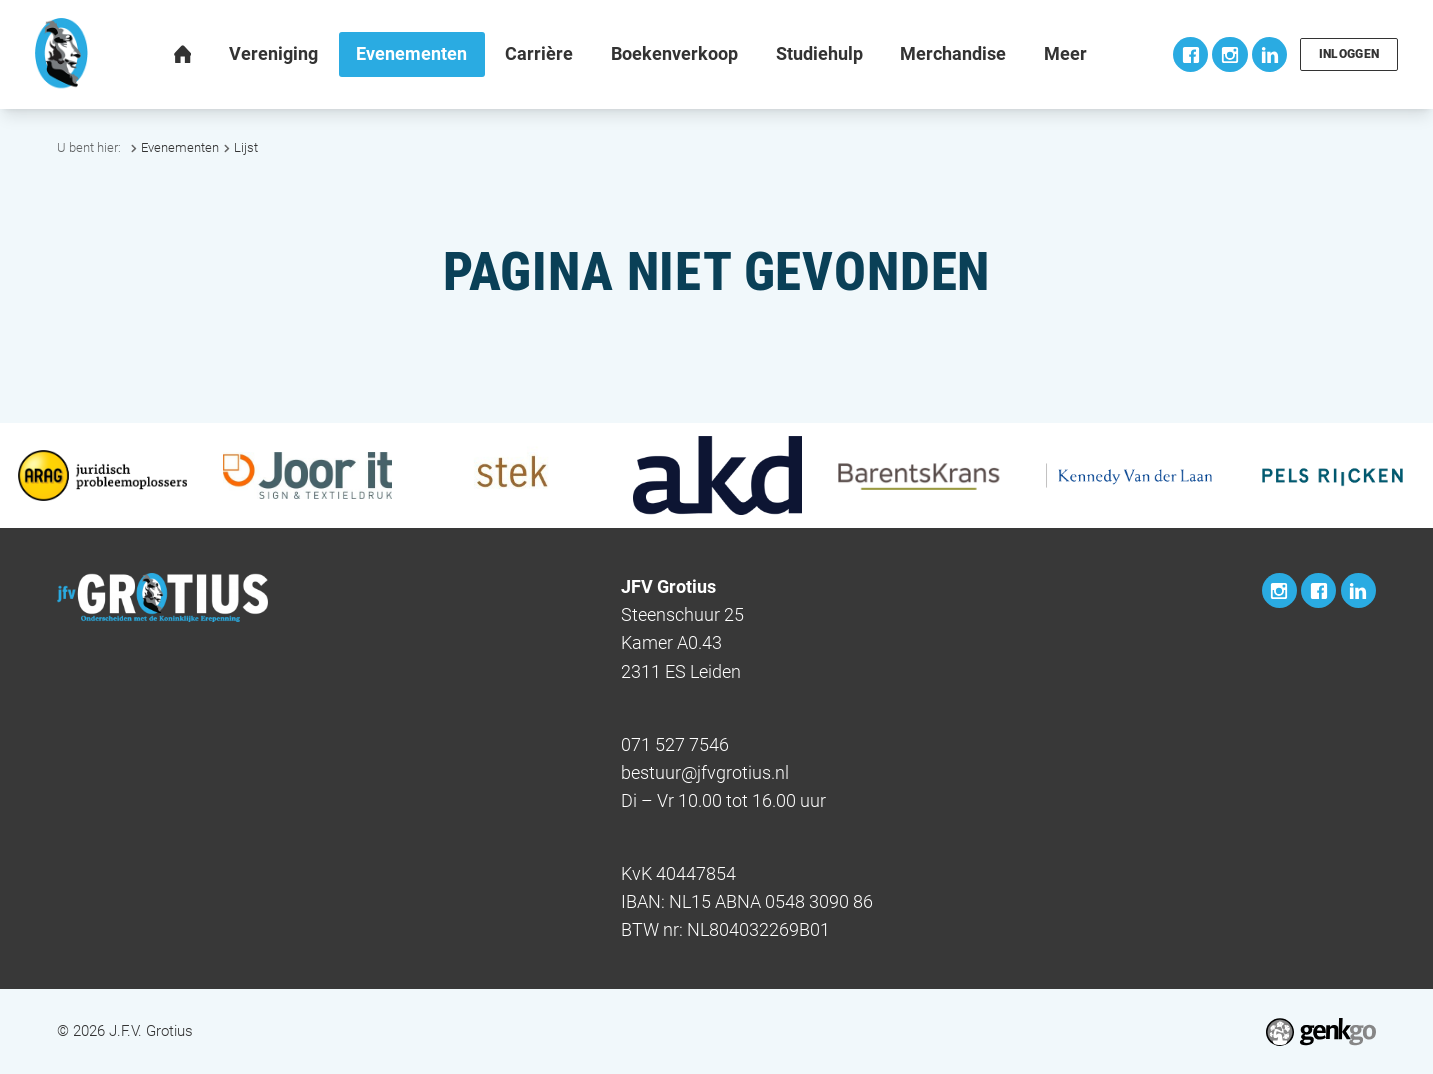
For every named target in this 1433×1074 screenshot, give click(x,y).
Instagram (1227, 54)
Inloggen (1348, 54)
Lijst (246, 147)
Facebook (1188, 54)
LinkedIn (1267, 54)
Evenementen (180, 147)
